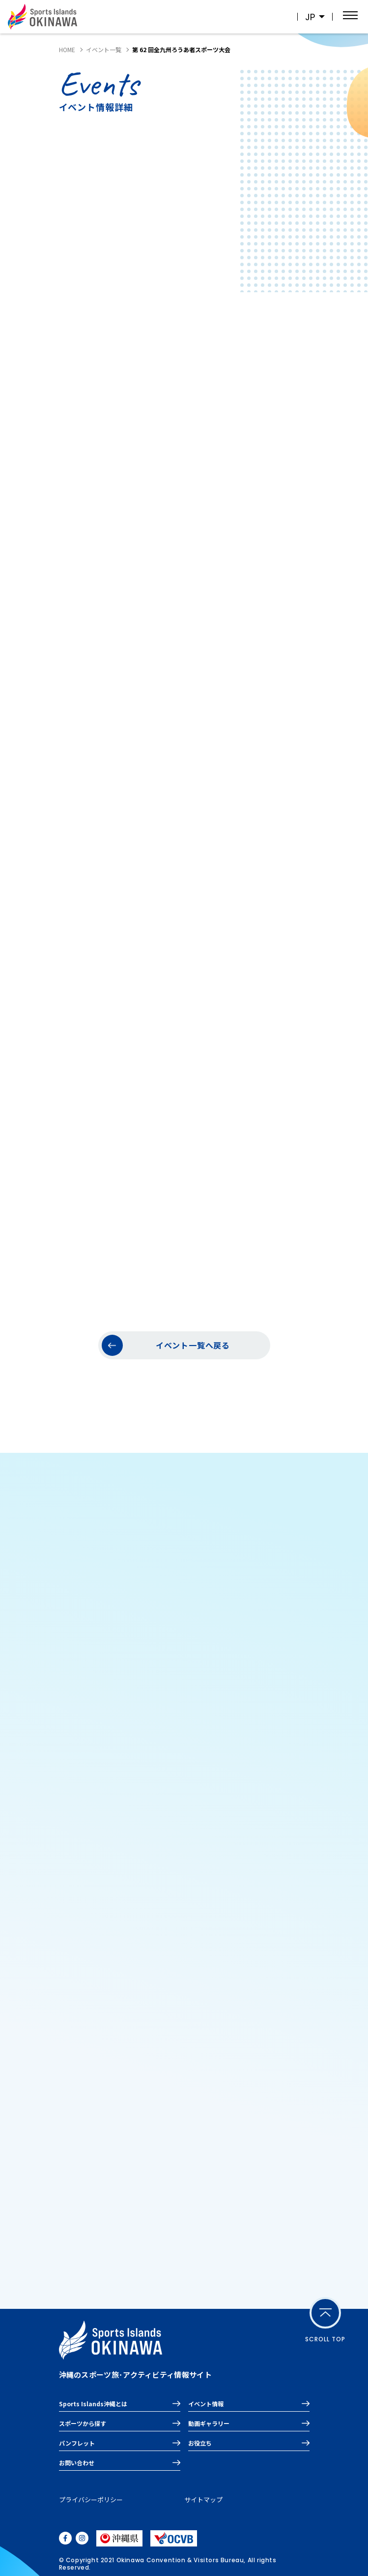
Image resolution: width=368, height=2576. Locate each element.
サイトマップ (203, 2499)
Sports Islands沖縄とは (93, 2403)
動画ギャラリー (208, 2423)
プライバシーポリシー (91, 2499)
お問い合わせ (76, 2462)
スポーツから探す (82, 2423)
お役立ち (200, 2443)
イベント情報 (206, 2403)
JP (310, 17)
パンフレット (77, 2443)
